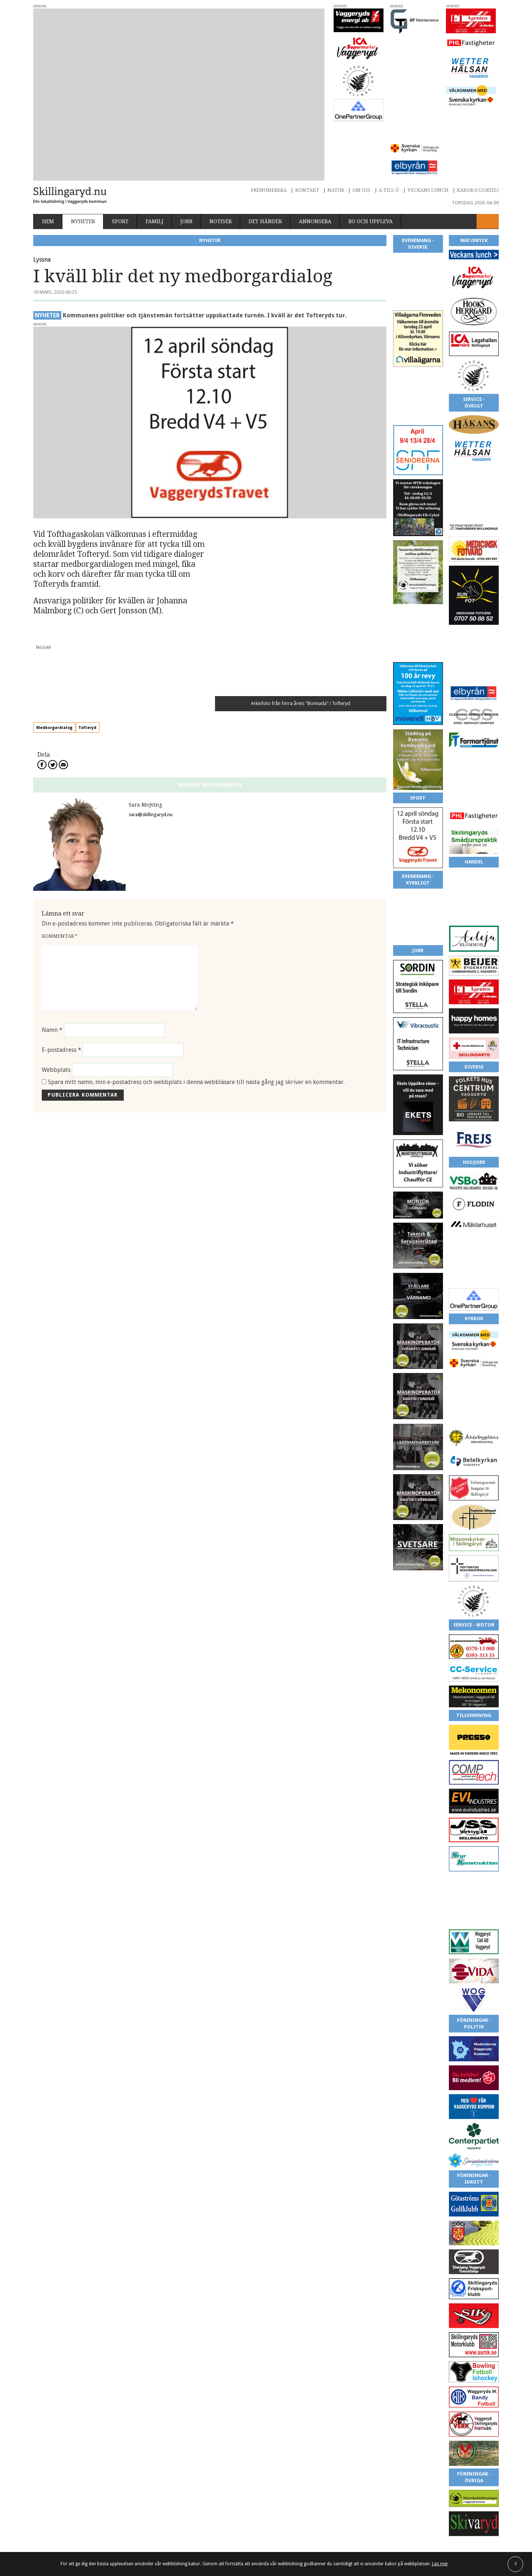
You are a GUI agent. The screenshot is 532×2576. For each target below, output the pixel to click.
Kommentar (60, 779)
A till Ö (389, 133)
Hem (48, 165)
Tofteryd (113, 571)
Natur (335, 133)
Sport (120, 165)
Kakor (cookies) (478, 133)
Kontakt (307, 133)
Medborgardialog (80, 571)
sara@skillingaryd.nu (151, 658)
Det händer (265, 165)
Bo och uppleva (370, 165)
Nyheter (83, 165)
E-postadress (61, 893)
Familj (154, 165)
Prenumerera (269, 133)
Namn (52, 873)
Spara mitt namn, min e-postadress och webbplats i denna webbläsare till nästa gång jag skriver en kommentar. (196, 924)
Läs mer (440, 2563)
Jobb (186, 165)
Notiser (220, 165)
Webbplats (56, 913)
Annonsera (315, 165)
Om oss (361, 133)
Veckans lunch (428, 133)
